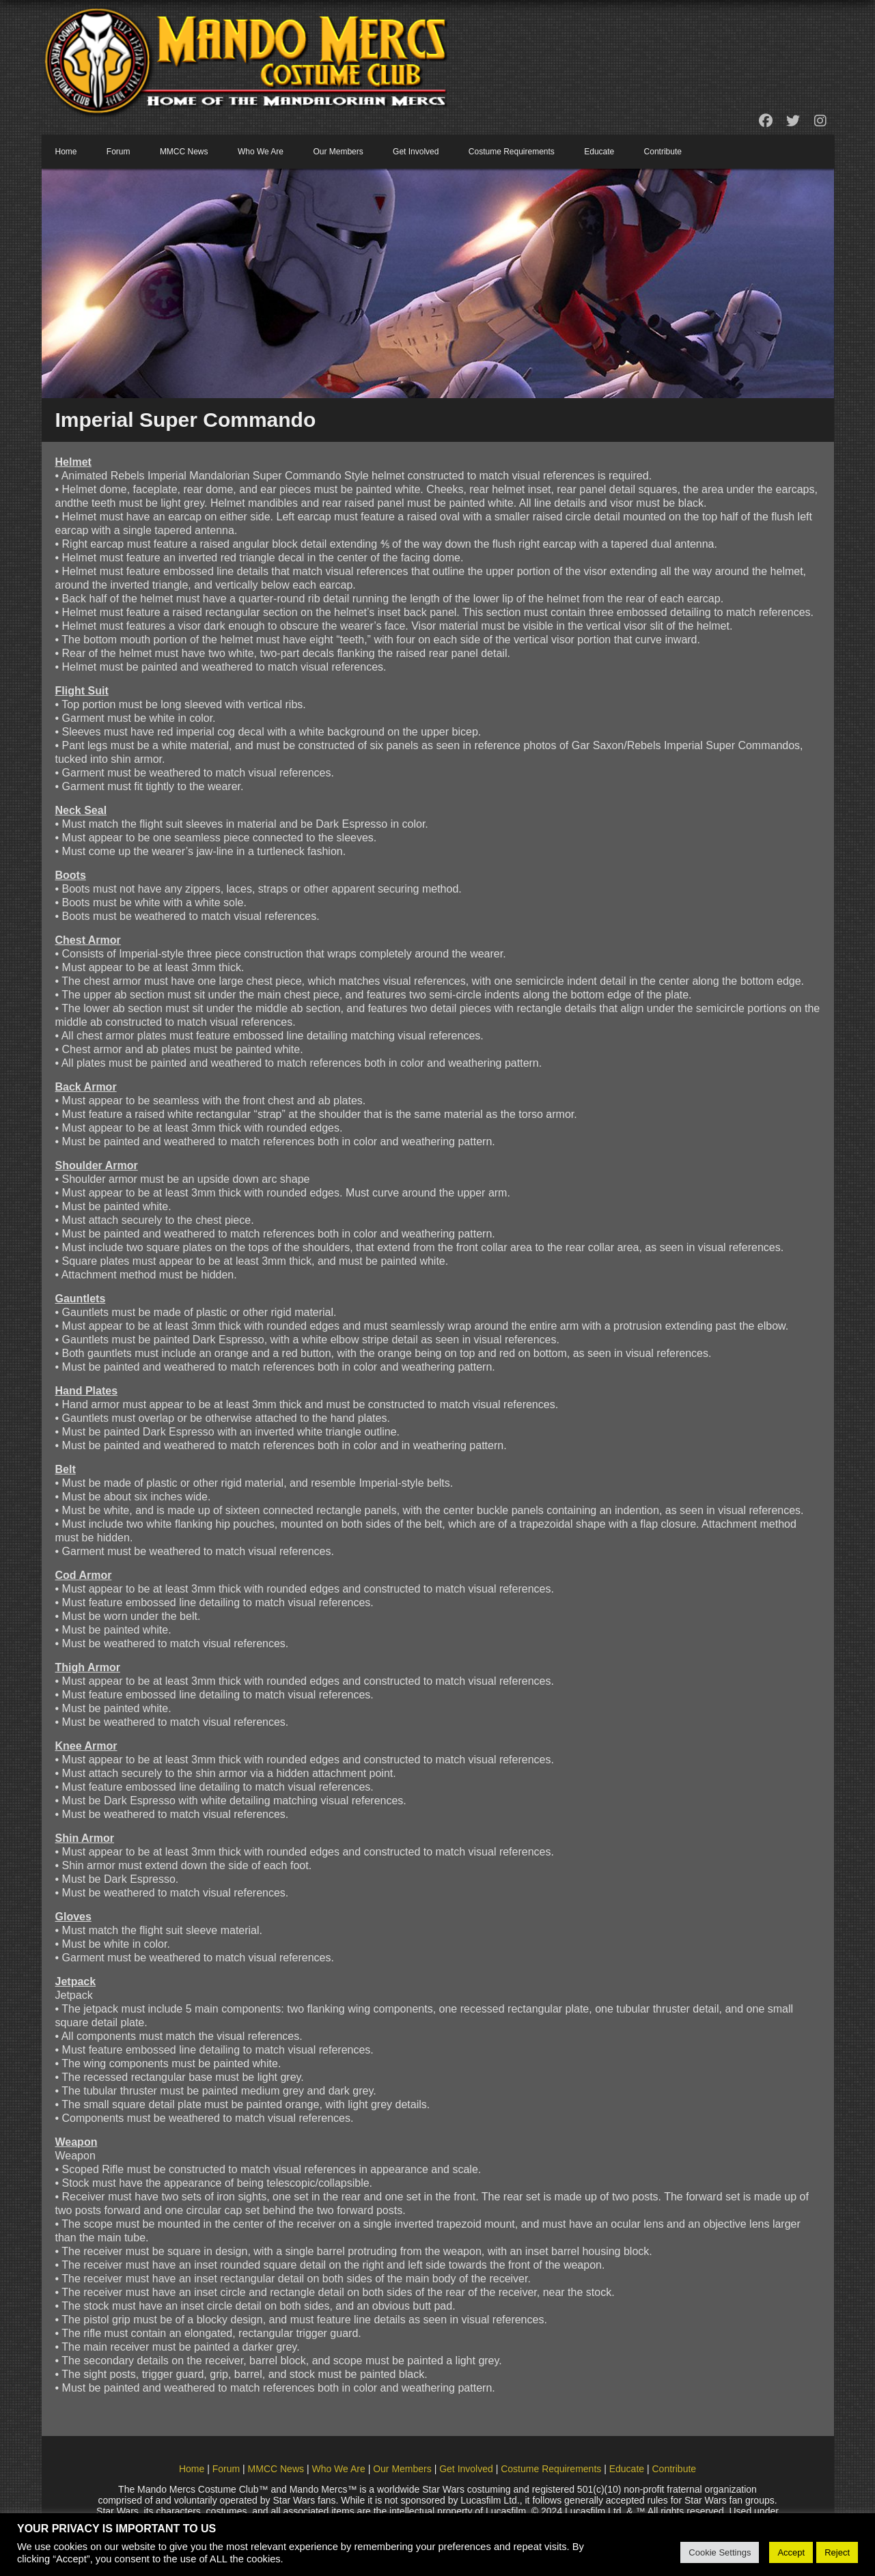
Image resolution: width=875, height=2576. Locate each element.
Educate (599, 151)
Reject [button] (837, 2552)
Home (66, 151)
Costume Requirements (512, 151)
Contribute (663, 151)
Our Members (338, 151)
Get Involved (416, 151)
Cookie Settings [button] (720, 2552)
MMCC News (184, 151)
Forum (118, 151)
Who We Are (260, 151)
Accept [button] (791, 2552)
